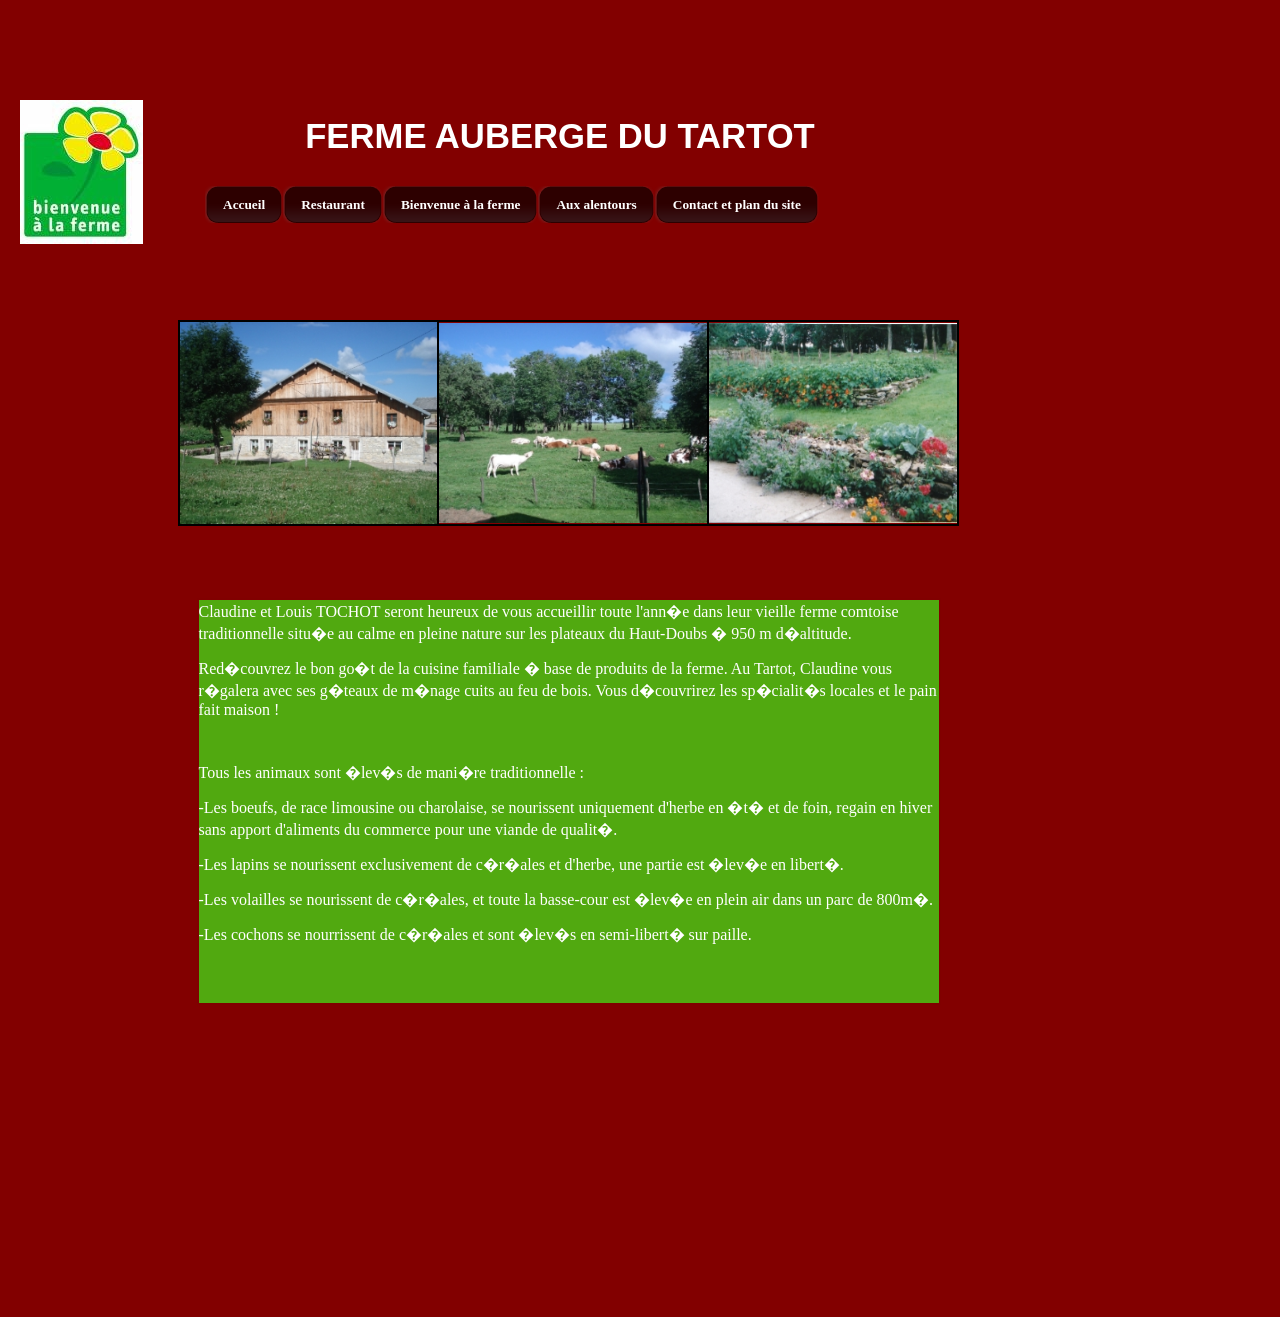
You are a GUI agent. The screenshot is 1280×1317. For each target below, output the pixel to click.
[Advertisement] (640, 45)
